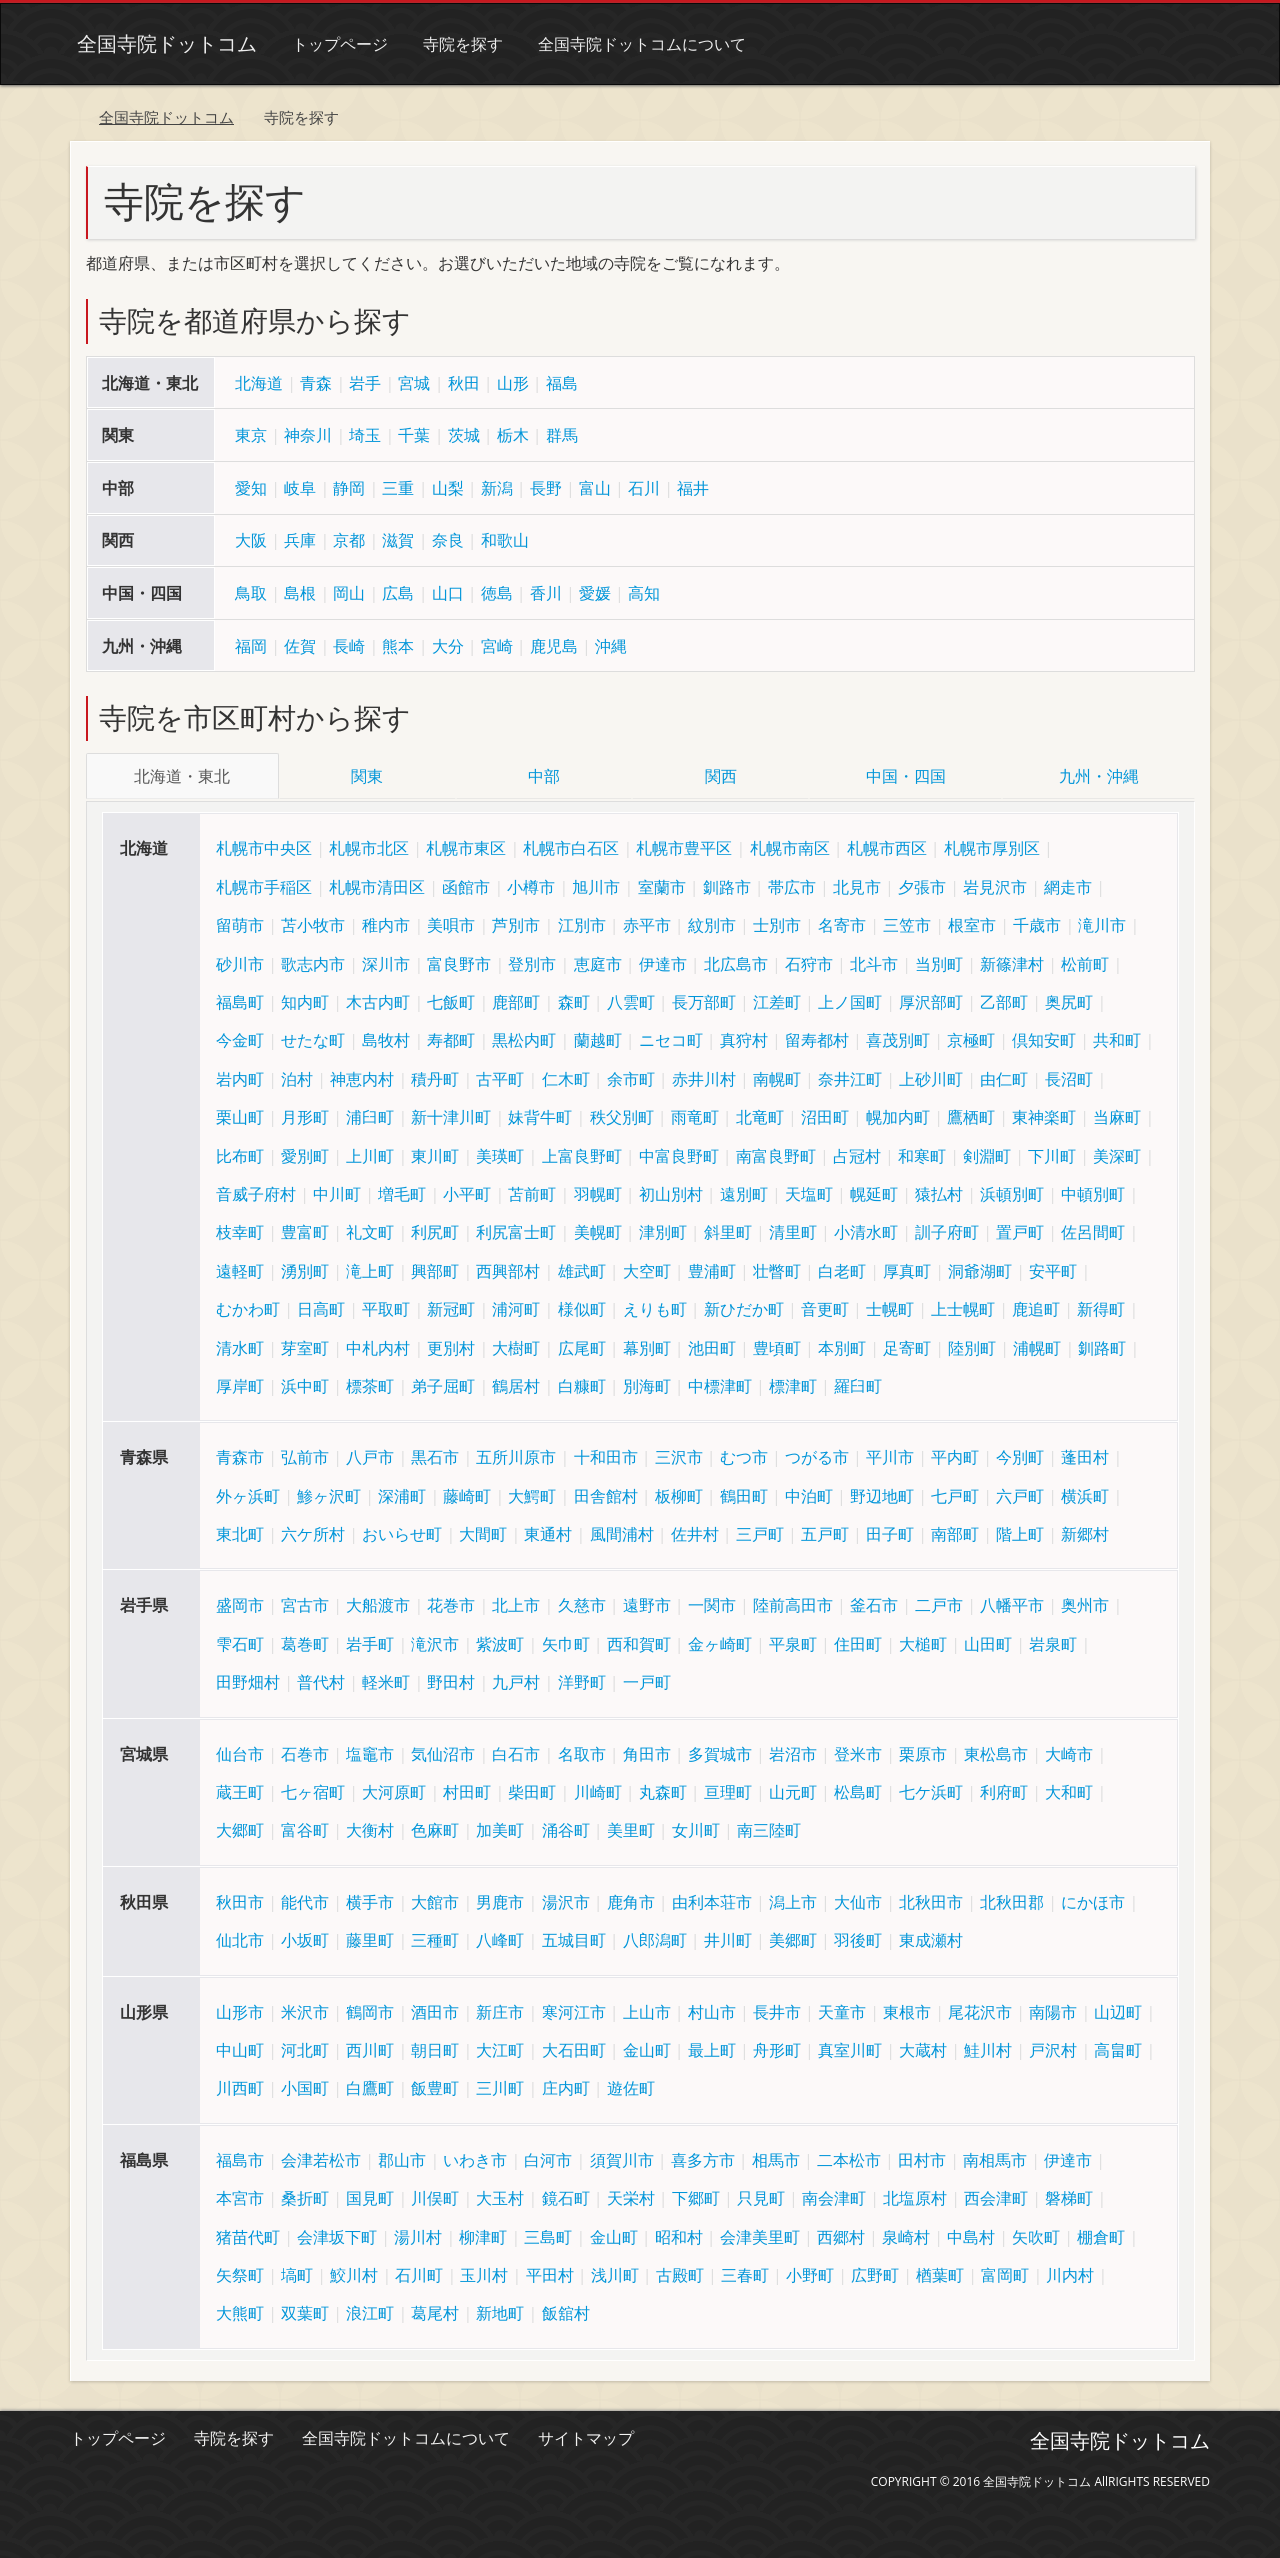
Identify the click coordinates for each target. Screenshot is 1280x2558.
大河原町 (394, 1790)
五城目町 (574, 1938)
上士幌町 (963, 1307)
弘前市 (305, 1455)
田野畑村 (248, 1680)
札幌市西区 (887, 846)
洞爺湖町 (980, 1268)
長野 (546, 488)
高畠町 (1118, 2048)
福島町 (240, 1000)
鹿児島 (554, 646)
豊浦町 (712, 1268)
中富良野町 (679, 1153)
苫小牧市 (313, 923)
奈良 (448, 540)
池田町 (712, 1345)
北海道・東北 (182, 776)
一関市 (712, 1603)
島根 (300, 593)
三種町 (435, 1938)
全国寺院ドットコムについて (635, 44)
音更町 (825, 1307)
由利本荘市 (712, 1900)
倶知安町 (1044, 1038)
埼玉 (365, 435)
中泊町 (809, 1493)
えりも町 (655, 1307)
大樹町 (516, 1345)
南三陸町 (769, 1828)
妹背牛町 (540, 1115)
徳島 (497, 593)
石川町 (419, 2273)
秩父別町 (622, 1115)
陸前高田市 (793, 1603)
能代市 (305, 1900)
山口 (448, 593)
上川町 (370, 1153)
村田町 (467, 1790)
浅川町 (615, 2273)
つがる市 (817, 1455)
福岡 (251, 646)
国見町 (370, 2196)
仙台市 (240, 1751)
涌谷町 (566, 1828)
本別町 (842, 1345)
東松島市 (996, 1751)
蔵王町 (240, 1790)
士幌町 (890, 1307)
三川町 (500, 2086)
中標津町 (720, 1384)
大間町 (483, 1532)
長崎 (349, 646)
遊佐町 (631, 2086)
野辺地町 (882, 1493)
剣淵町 (987, 1153)
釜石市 (874, 1603)
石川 (644, 488)
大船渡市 (378, 1603)
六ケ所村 (313, 1532)
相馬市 (776, 2157)
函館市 (466, 885)
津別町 (663, 1230)
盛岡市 (240, 1603)
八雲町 (631, 1000)
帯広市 (792, 885)
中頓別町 (1093, 1192)
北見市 (857, 885)
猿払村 (939, 1192)
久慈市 (582, 1603)
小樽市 (531, 885)
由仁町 (1004, 1076)
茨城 (464, 435)
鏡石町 (566, 2196)
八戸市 (370, 1455)
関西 (721, 776)
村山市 (712, 2009)
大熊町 (240, 2311)
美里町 (631, 1828)
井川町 (728, 1938)
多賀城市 (720, 1751)
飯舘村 (566, 2311)
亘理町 (728, 1790)
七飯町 (451, 1000)
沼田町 (825, 1115)
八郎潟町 (655, 1938)
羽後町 (858, 1938)
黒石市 (435, 1455)
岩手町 (370, 1642)
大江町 (500, 2048)
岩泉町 (1053, 1642)
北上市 (516, 1603)
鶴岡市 (370, 2009)
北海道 (259, 383)
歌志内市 (313, 961)
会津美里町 (760, 2234)
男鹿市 (500, 1900)
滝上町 (370, 1268)
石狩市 (809, 961)
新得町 (1101, 1307)
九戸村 (516, 1680)
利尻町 (435, 1230)
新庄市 (500, 2009)
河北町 (305, 2048)
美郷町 (793, 1938)
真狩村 (744, 1038)
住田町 (858, 1642)
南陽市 (1053, 2009)
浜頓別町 (1012, 1192)
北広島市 (736, 961)
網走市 (1068, 885)
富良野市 (459, 961)
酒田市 (435, 2009)
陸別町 (972, 1345)
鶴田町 (744, 1493)
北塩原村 (915, 2196)
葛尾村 (435, 2311)
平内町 (955, 1455)
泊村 (297, 1076)
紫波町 (500, 1642)
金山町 (647, 2048)
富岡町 (1005, 2273)
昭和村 (679, 2234)
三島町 (548, 2234)
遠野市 (647, 1603)
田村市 (922, 2157)
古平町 (500, 1076)
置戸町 (1020, 1230)
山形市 (240, 2009)
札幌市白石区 (571, 846)
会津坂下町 (337, 2234)
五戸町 (825, 1532)
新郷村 (1085, 1532)
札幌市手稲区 (264, 885)
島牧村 (386, 1038)
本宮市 (240, 2196)
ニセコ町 (671, 1038)
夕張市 (922, 885)
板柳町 (679, 1493)
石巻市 (305, 1751)
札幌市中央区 (264, 846)
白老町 (842, 1268)
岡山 (349, 593)
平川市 (890, 1455)
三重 (398, 488)
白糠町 (582, 1384)
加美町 (500, 1828)
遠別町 (744, 1192)
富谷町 (305, 1828)
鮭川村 (988, 2048)
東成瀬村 (931, 1938)
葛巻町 (305, 1642)
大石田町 (574, 2048)
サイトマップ (586, 2435)
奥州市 (1085, 1603)
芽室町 (305, 1345)
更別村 (451, 1345)
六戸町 (1020, 1493)
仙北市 (240, 1938)
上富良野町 (582, 1153)
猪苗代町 (248, 2234)
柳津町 (483, 2234)
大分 (448, 646)
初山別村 (671, 1192)
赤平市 (647, 923)
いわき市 (475, 2157)
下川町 (1052, 1153)
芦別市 (516, 923)
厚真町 (907, 1268)
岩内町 (240, 1076)
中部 (544, 776)
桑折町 (305, 2196)
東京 (251, 435)
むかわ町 (248, 1307)
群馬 (562, 435)
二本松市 (849, 2157)
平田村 (550, 2273)
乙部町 (1004, 1000)
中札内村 (378, 1345)
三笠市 (907, 923)
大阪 (251, 540)
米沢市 (305, 2009)
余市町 (631, 1076)
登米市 (858, 1751)
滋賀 (398, 540)
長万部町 (704, 1000)
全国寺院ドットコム (160, 43)
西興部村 (508, 1268)
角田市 (647, 1751)
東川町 (435, 1153)
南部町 (955, 1532)
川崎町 (598, 1790)
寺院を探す (456, 44)
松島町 (858, 1790)
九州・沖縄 (1099, 776)
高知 (644, 593)
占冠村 (857, 1153)
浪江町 (370, 2311)
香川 (546, 593)
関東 (367, 776)
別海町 (647, 1384)
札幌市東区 (466, 846)
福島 (562, 383)
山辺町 (1118, 2009)
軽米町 (386, 1680)
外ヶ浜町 (248, 1493)
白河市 (548, 2157)
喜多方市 (703, 2157)
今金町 (240, 1038)
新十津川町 (451, 1115)
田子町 (890, 1532)
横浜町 (1085, 1493)
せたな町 (313, 1038)
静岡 (349, 488)
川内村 (1070, 2273)
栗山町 (240, 1115)
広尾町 (582, 1345)
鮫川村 (354, 2273)
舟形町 (777, 2048)
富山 (595, 488)
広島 (398, 593)
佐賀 (300, 646)
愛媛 (595, 593)
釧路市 (727, 885)
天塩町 (809, 1192)
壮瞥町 (777, 1268)
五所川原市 (516, 1455)
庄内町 (566, 2086)
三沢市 (679, 1455)
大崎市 (1069, 1751)
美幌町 (598, 1230)
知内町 (305, 1000)
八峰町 (500, 1938)
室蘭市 (662, 885)
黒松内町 (524, 1038)
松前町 (1085, 961)
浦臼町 (370, 1115)
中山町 (240, 2048)
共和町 (1117, 1038)
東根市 (907, 2009)
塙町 (297, 2273)
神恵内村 (362, 1076)
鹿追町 (1036, 1307)
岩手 (365, 383)
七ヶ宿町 (313, 1790)
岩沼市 (793, 1751)
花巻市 (451, 1603)
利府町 (1004, 1790)
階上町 (1020, 1532)
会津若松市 (321, 2157)
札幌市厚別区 (992, 846)
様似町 (582, 1307)
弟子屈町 (443, 1384)
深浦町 (402, 1493)
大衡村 (370, 1828)
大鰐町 (532, 1493)
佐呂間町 (1093, 1230)
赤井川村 (704, 1076)
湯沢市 (566, 1900)
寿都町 (451, 1038)
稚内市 (386, 923)
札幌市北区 (369, 846)
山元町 (793, 1790)
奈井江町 (850, 1076)
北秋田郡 (1012, 1900)
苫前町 (532, 1192)
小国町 (305, 2086)
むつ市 (744, 1455)
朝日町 (435, 2048)
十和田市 (606, 1455)
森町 (574, 1000)
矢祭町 (240, 2273)
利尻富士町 (516, 1230)
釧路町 (1102, 1345)
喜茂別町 (898, 1038)
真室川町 (850, 2048)
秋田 (464, 383)
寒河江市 (574, 2009)
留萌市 (240, 923)
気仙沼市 (443, 1751)
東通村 (548, 1532)
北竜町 (760, 1115)
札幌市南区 (790, 846)
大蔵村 (923, 2048)
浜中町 (305, 1384)
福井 (693, 488)
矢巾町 (566, 1642)
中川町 (337, 1192)
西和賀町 (639, 1642)
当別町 (939, 961)
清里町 (793, 1230)
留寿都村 (817, 1038)
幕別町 (647, 1345)
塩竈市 (370, 1751)
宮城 (414, 383)
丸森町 (663, 1790)
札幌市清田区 (377, 885)
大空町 (647, 1268)
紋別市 (712, 923)
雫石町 (240, 1642)
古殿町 (680, 2273)
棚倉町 (1101, 2234)
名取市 (582, 1751)
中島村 (971, 2234)
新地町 (500, 2311)
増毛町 (402, 1192)
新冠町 (451, 1307)
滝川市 (1102, 923)
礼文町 (370, 1230)
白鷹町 (370, 2086)
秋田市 (240, 1900)
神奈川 (308, 435)
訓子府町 (947, 1230)
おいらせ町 (402, 1532)
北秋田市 (931, 1900)
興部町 (435, 1268)
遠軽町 (240, 1268)
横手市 (370, 1900)
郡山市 (402, 2157)
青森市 (240, 1455)
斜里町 (728, 1230)
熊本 (398, 646)
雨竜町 (695, 1115)
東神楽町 (1044, 1115)
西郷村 (841, 2234)
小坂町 (305, 1938)
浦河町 (516, 1307)
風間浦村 (622, 1532)
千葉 (414, 435)
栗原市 (923, 1751)
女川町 (696, 1828)
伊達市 (663, 961)
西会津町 (996, 2196)
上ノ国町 (850, 1000)
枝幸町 (240, 1230)
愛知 (251, 488)
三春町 (745, 2273)
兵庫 (300, 540)
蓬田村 (1085, 1455)
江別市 (582, 923)
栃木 (513, 435)
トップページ (333, 44)
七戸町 (955, 1493)
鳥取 (251, 593)
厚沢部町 (931, 1000)
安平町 (1053, 1268)
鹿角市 (631, 1900)
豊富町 (305, 1230)
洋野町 (582, 1680)
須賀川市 (622, 2157)
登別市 (532, 961)
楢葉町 (940, 2273)
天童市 (842, 2009)
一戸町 (647, 1680)
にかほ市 (1093, 1900)
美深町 (1117, 1153)
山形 (513, 383)
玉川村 (484, 2273)
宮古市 (305, 1603)
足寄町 (907, 1345)
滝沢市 (435, 1642)
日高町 (321, 1307)
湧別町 (305, 1268)
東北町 (240, 1532)
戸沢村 (1053, 2048)
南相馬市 (995, 2157)
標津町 (793, 1384)
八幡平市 (1012, 1603)
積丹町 (435, 1076)
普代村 (321, 1680)
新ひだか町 (744, 1307)
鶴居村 (516, 1384)
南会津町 (834, 2196)
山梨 (448, 488)
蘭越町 (598, 1038)
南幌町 (777, 1076)
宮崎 (497, 646)
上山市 (647, 2009)
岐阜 (300, 488)
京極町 (971, 1038)
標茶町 (370, 1384)
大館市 (435, 1900)
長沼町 (1069, 1076)
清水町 (240, 1345)
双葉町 (305, 2311)
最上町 (712, 2048)
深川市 (386, 961)
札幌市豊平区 (684, 846)
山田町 (988, 1642)
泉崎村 (906, 2234)
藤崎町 (467, 1493)
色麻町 (435, 1828)
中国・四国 (906, 776)
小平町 (467, 1192)
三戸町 (760, 1532)
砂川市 (240, 961)
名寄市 (842, 923)
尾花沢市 (980, 2009)
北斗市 (874, 961)
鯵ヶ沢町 (329, 1493)
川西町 (240, 2086)
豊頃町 (777, 1345)
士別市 (777, 923)
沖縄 (611, 646)
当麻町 (1117, 1115)
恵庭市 (598, 961)
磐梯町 (1069, 2196)
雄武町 (582, 1268)
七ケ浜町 (931, 1790)
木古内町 (378, 1000)
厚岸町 (240, 1384)
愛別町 (305, 1153)
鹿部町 (516, 1000)
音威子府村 (256, 1192)
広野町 (875, 2273)
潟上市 (793, 1900)
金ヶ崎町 (720, 1642)
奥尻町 (1069, 1000)
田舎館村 (606, 1493)
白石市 (516, 1751)
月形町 (305, 1115)
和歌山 (505, 540)
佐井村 (695, 1532)
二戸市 (939, 1603)
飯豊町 (435, 2086)
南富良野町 (776, 1153)
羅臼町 (858, 1384)
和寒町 (922, 1153)
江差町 (777, 1000)
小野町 (810, 2273)
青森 (316, 383)
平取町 (386, 1307)
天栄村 (631, 2196)
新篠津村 (1012, 961)
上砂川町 (931, 1076)
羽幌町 (598, 1192)
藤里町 (370, 1938)
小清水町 (866, 1230)
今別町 (1020, 1455)
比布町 (240, 1153)
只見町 (761, 2196)
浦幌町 (1037, 1345)
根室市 (972, 923)
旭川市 (596, 885)
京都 (349, 540)
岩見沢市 (995, 885)
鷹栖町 (971, 1115)
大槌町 (923, 1642)
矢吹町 (1036, 2234)
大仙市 (858, 1900)
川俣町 (435, 2196)
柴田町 (532, 1790)
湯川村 (418, 2234)
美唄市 (451, 923)
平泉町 (793, 1642)
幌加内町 (898, 1115)
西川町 (370, 2048)
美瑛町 (500, 1153)
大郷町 (240, 1828)
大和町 (1069, 1790)
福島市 (240, 2157)
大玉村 (500, 2196)
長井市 (777, 2009)
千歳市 (1037, 923)
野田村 (451, 1680)
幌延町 (874, 1192)
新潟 (497, 488)
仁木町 (566, 1076)
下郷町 (696, 2196)
